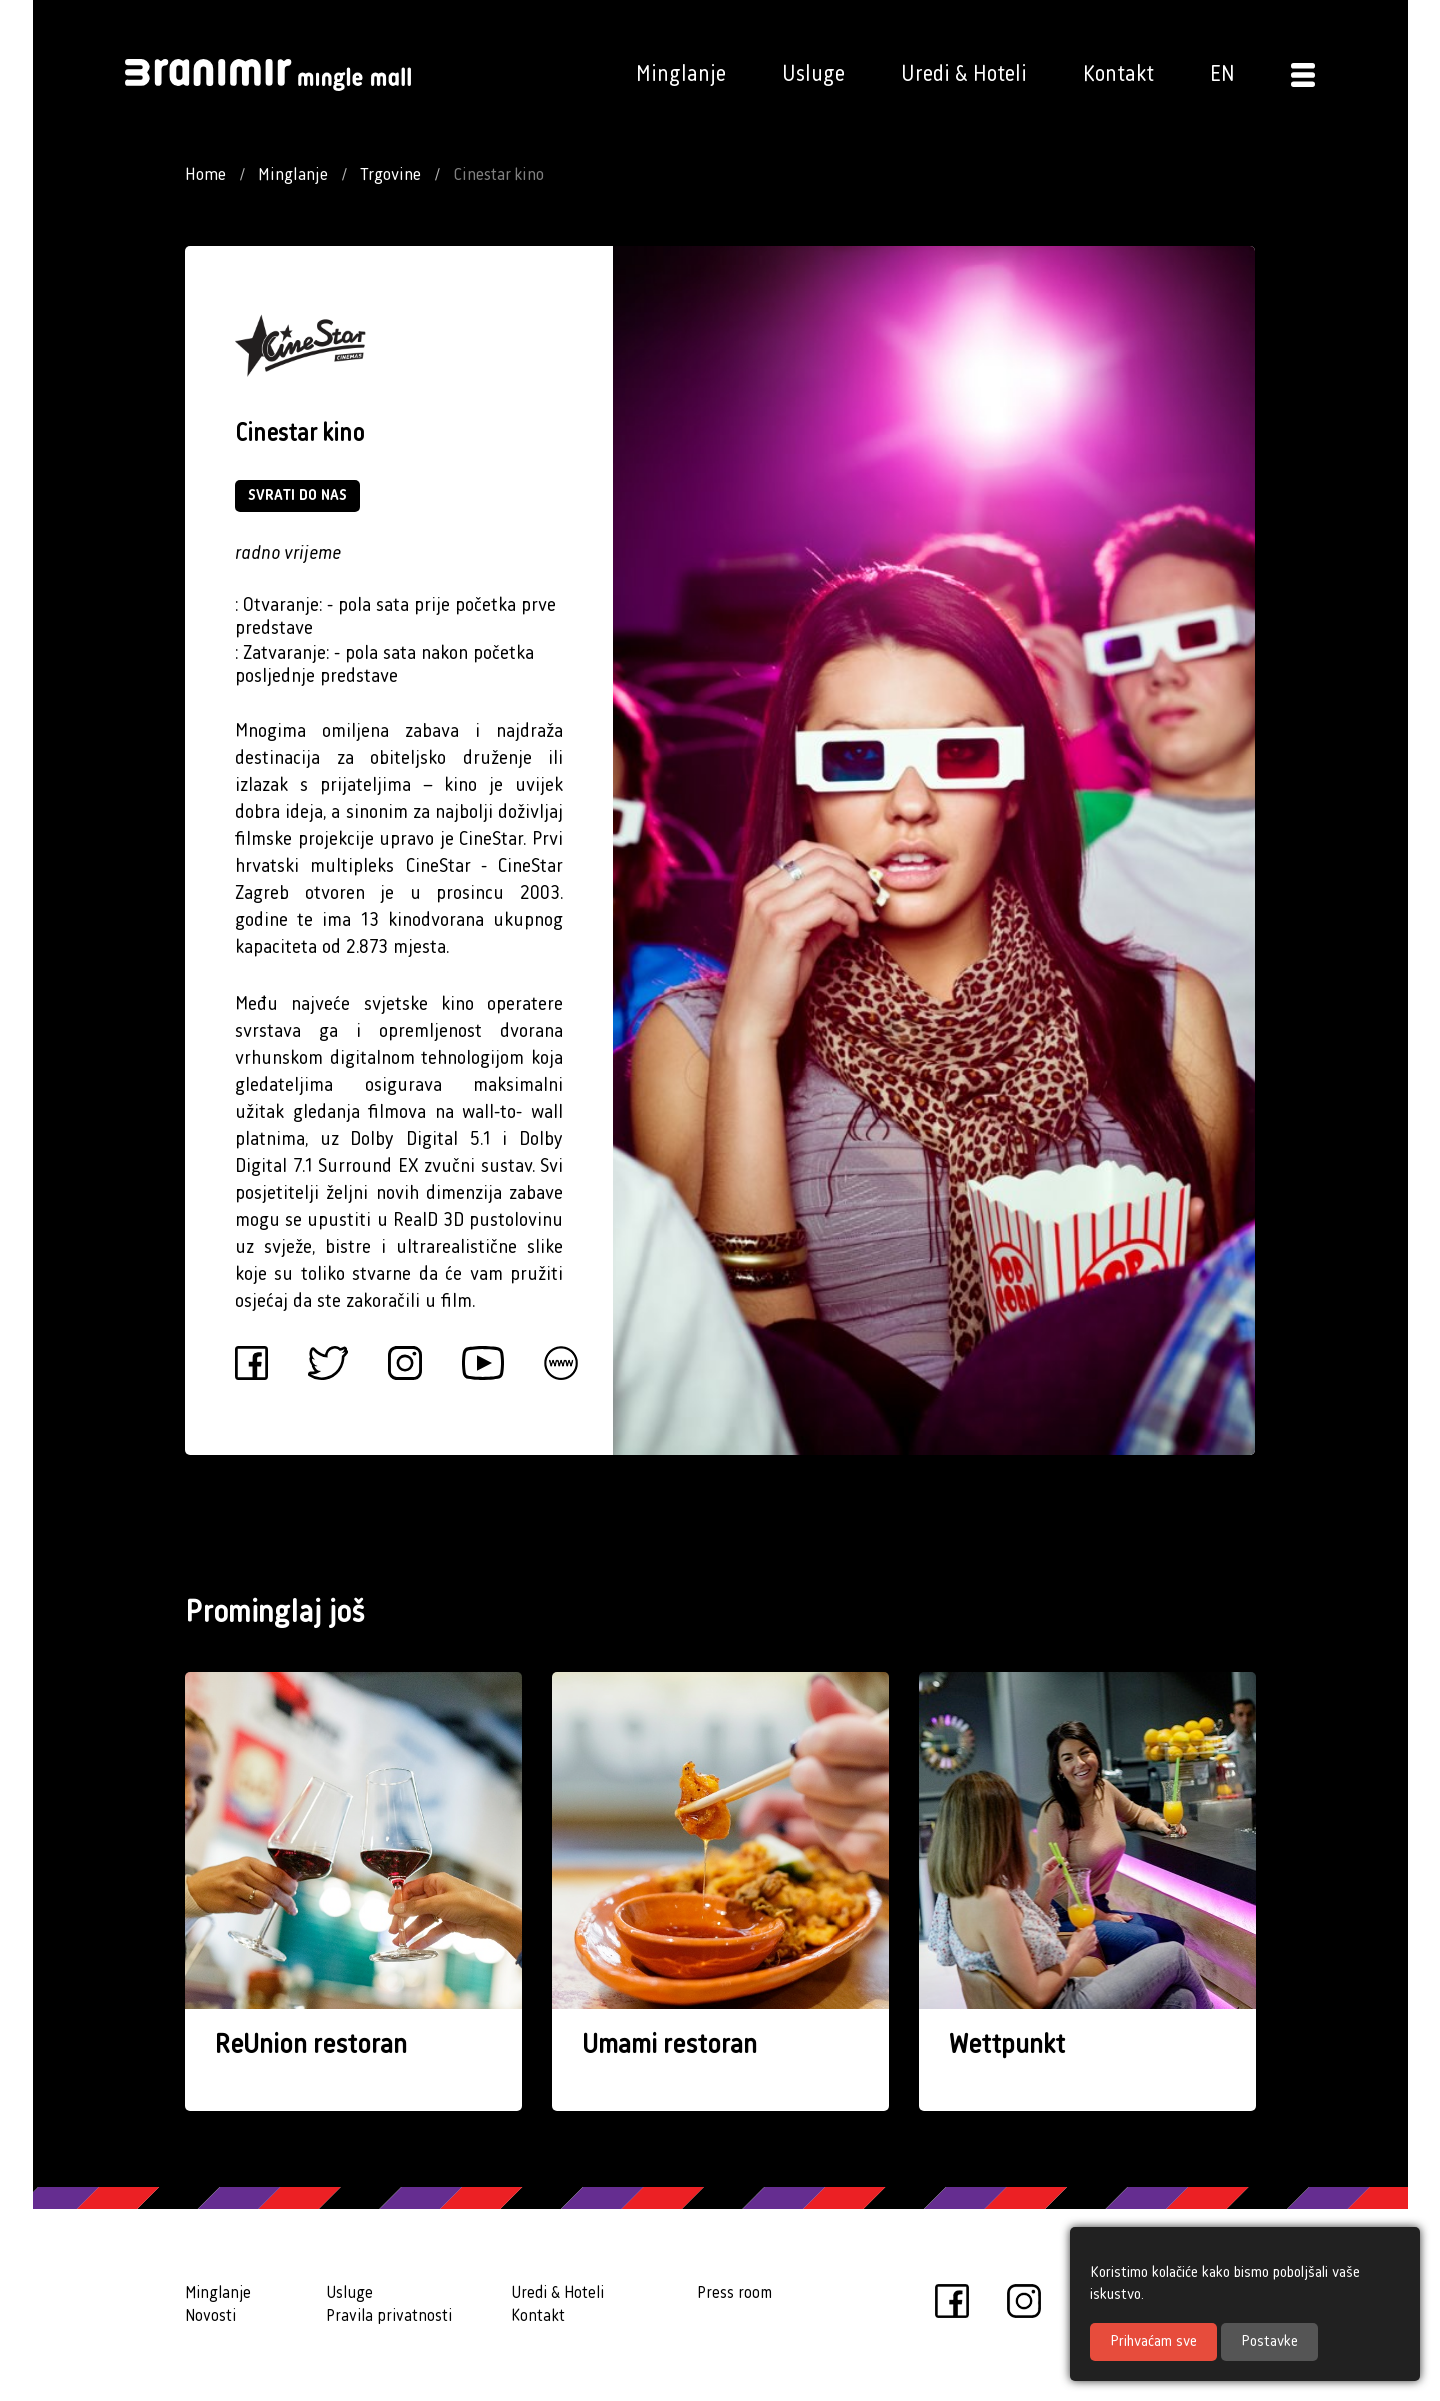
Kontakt (1118, 74)
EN (1222, 74)
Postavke (1269, 2342)
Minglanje (681, 74)
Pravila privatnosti (389, 2316)
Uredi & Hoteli (964, 74)
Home (205, 175)
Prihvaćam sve (1153, 2342)
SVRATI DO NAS (297, 496)
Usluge (813, 74)
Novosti (210, 2316)
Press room (734, 2293)
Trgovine (390, 175)
